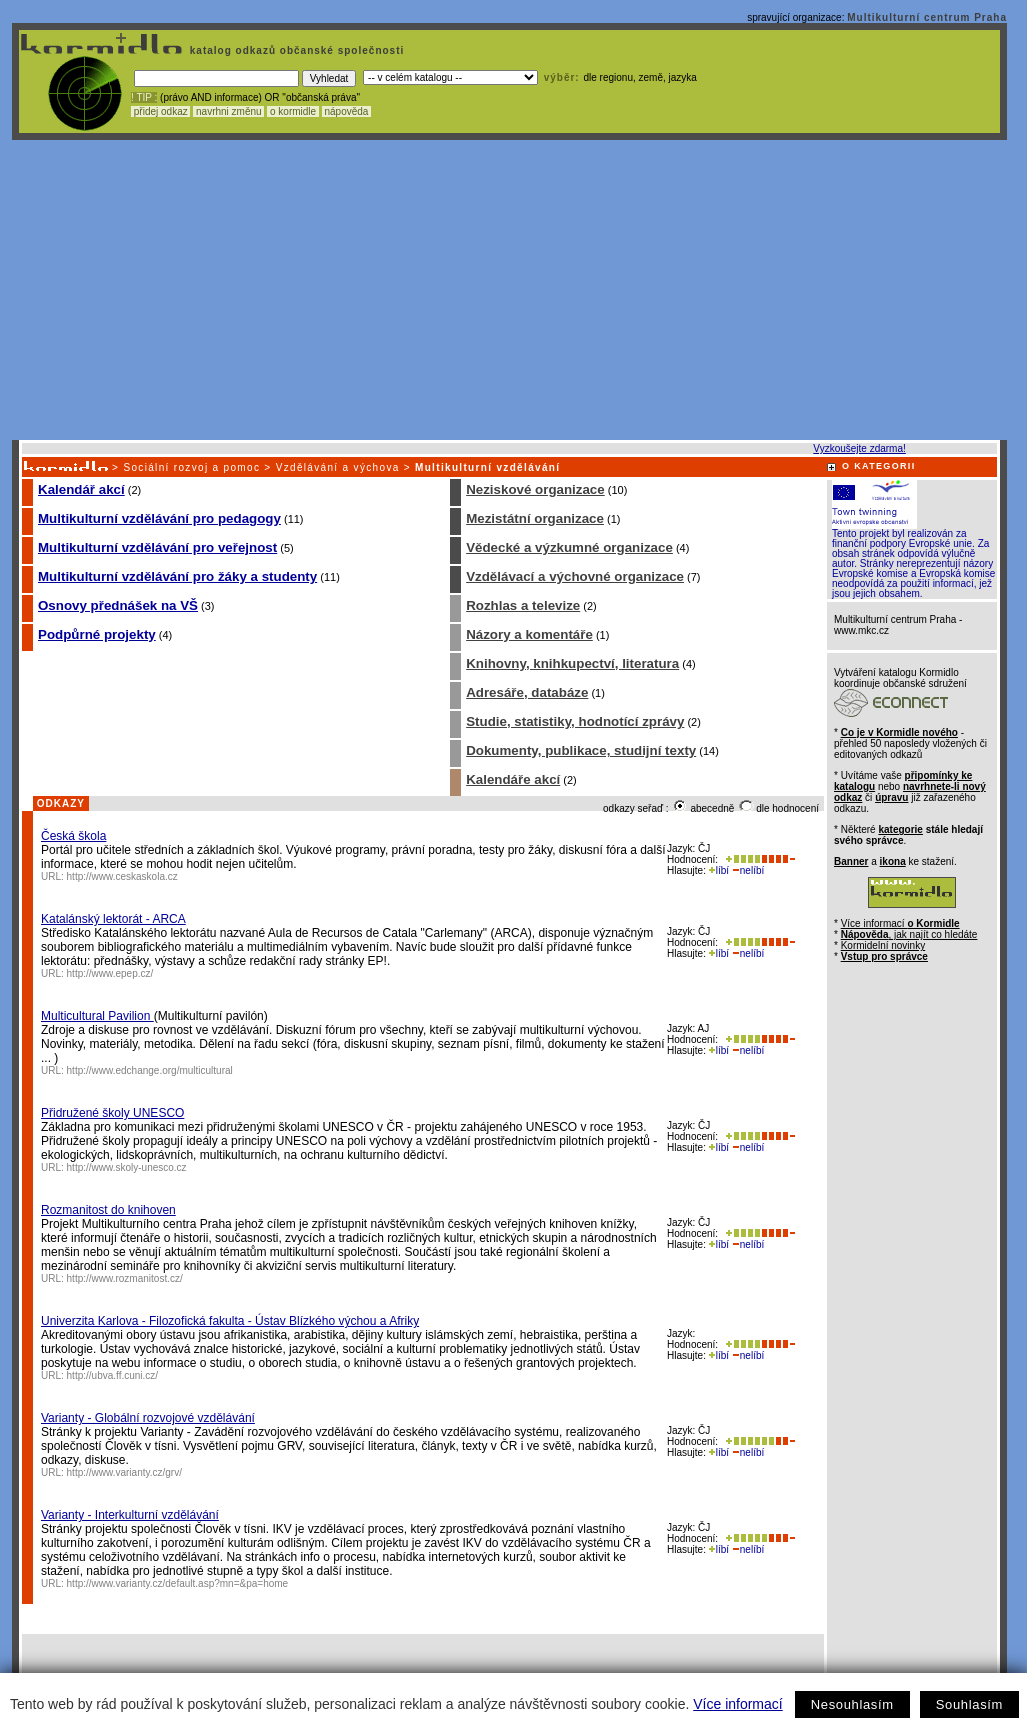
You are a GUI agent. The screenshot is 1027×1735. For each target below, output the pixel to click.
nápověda (347, 111)
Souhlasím (969, 1704)
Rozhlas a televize (523, 605)
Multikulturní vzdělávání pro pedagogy (159, 518)
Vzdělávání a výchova (338, 467)
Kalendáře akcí (513, 779)
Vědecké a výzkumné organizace (569, 547)
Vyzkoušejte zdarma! (859, 448)
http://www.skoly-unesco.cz (127, 1167)
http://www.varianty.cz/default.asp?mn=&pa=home (178, 1583)
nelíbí (748, 870)
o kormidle (293, 111)
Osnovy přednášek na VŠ (118, 605)
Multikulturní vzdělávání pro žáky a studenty (177, 576)
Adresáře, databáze (527, 692)
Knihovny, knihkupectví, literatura (572, 663)
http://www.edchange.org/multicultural (150, 1070)
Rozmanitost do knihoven (108, 1210)
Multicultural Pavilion (97, 1016)
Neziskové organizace (535, 489)
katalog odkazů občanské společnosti (295, 50)
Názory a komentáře (529, 634)
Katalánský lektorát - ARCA (113, 919)
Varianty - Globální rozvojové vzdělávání (148, 1418)
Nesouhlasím (852, 1704)
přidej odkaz (160, 111)
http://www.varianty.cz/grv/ (124, 1472)
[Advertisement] (509, 290)
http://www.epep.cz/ (110, 973)
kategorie (900, 829)
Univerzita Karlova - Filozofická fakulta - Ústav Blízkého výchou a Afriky (230, 1321)
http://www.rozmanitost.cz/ (125, 1278)
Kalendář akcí (81, 489)
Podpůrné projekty (97, 634)
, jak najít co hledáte (909, 934)
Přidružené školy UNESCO (112, 1113)
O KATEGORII (879, 466)
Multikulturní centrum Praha (927, 17)
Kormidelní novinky (883, 945)
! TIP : (144, 97)
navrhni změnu (228, 111)
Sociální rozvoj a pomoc (191, 467)
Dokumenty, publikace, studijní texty (581, 750)
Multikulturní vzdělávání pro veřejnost (157, 547)
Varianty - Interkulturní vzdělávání (130, 1515)
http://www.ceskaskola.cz (122, 876)
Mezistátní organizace (535, 518)
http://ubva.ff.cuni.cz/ (113, 1375)
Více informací (737, 1704)
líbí (719, 870)
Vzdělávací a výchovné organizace (575, 576)
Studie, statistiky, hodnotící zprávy (575, 721)
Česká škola (73, 836)
